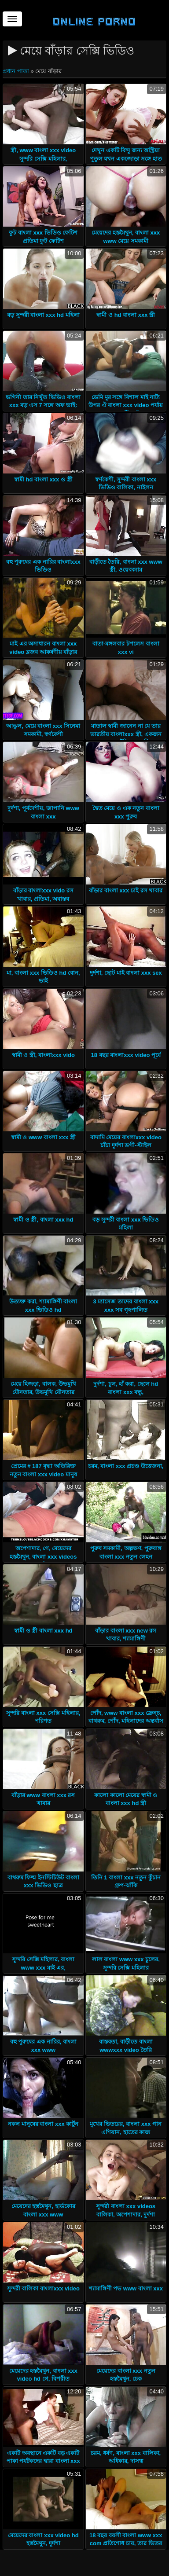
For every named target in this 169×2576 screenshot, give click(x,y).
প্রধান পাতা (16, 71)
